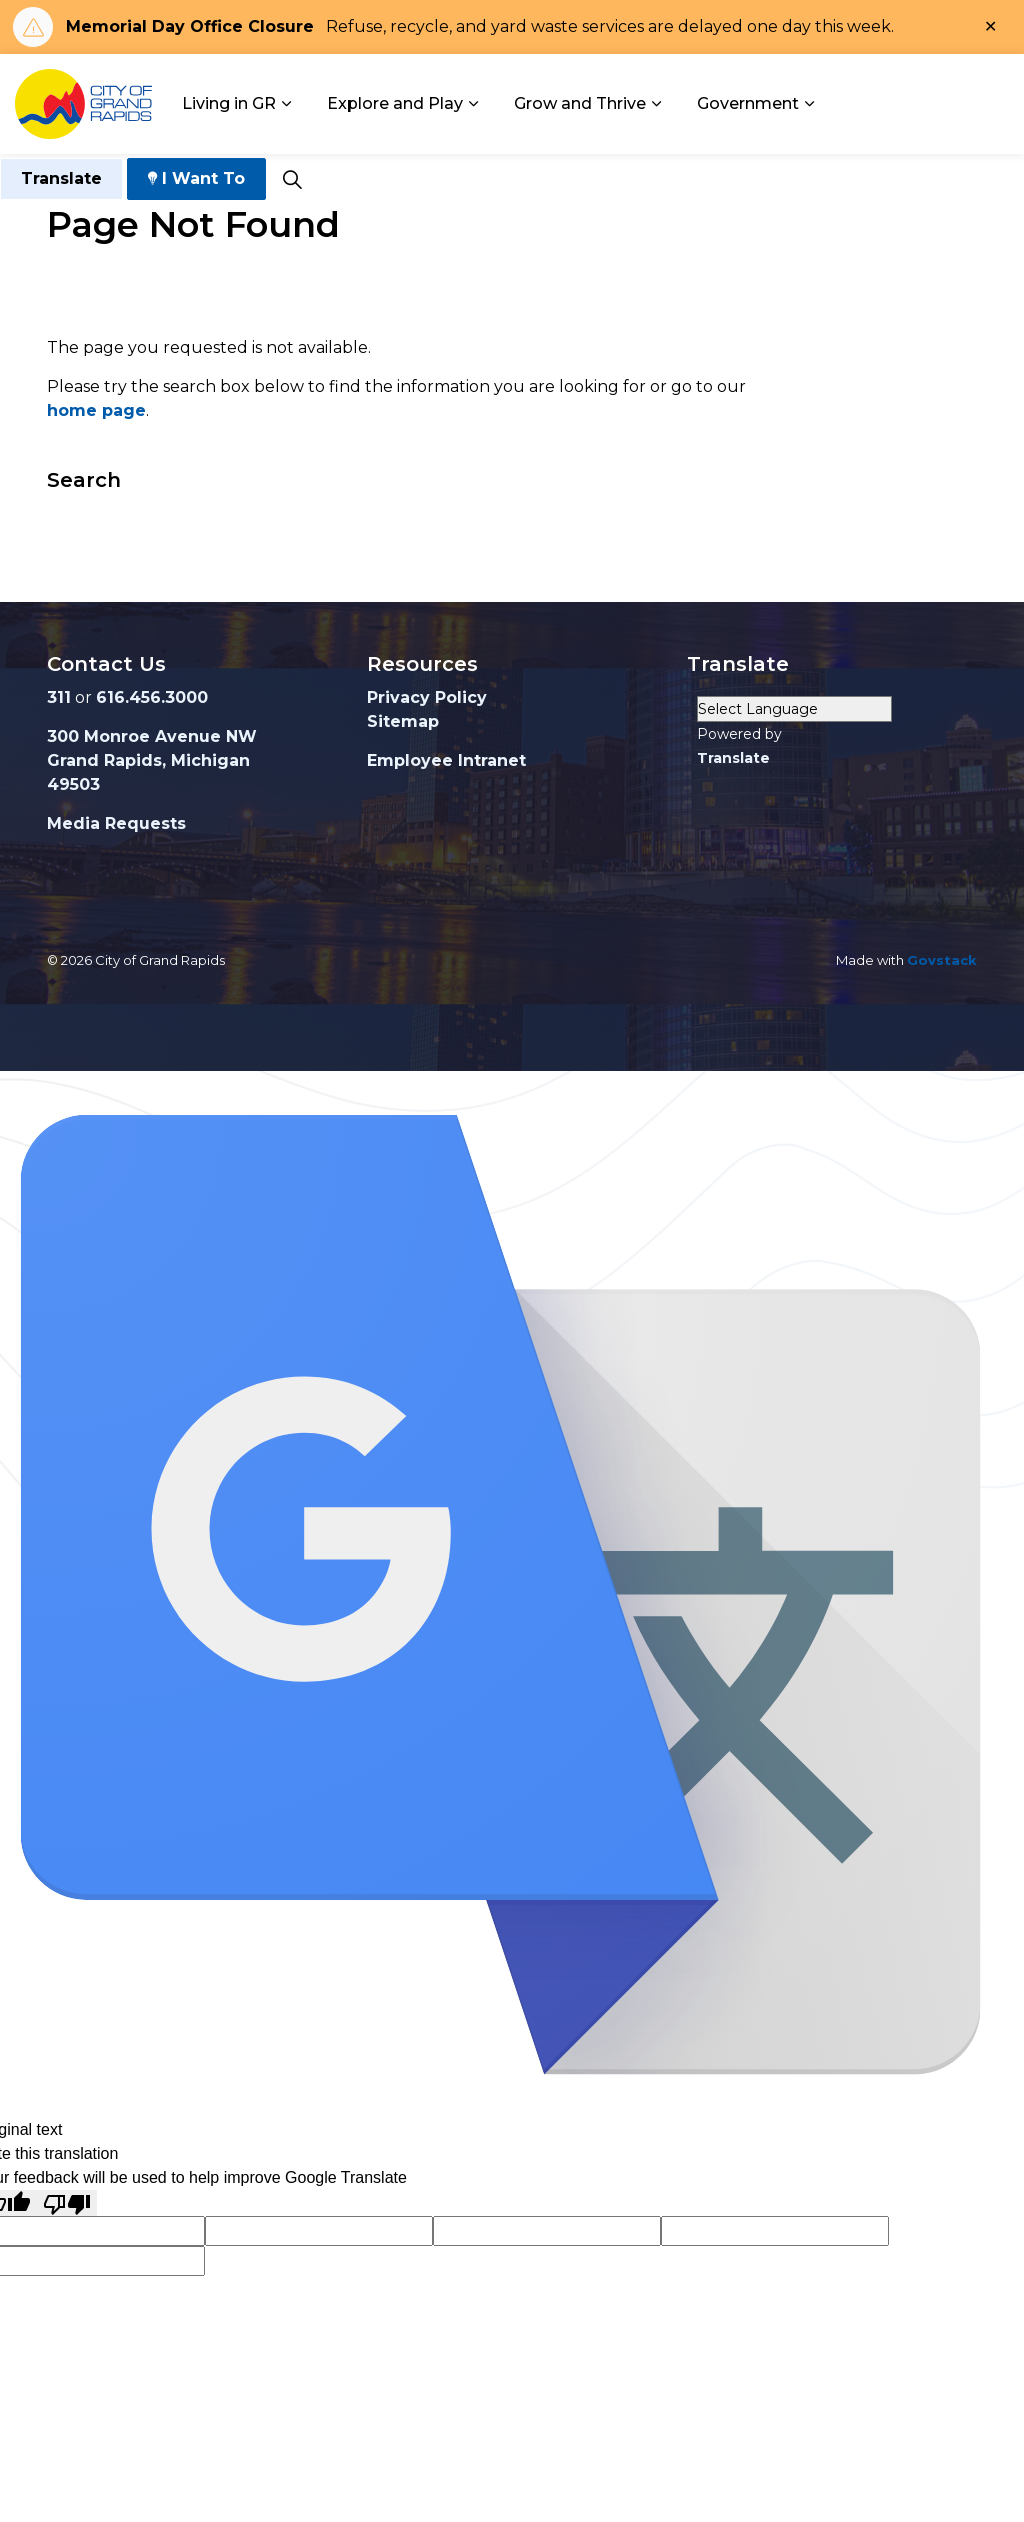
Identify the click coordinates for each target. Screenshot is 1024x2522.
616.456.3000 (152, 697)
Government (748, 103)
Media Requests (116, 823)
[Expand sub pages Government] (809, 104)
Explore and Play (395, 103)
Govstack (942, 960)
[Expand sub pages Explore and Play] (473, 104)
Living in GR (229, 103)
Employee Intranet (446, 760)
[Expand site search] (292, 179)
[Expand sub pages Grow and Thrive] (656, 104)
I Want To (196, 179)
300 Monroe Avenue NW (152, 736)
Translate (61, 179)
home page (96, 410)
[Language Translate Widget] (794, 709)
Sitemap (403, 721)
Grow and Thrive (580, 103)
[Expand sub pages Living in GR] (286, 104)
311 (59, 697)
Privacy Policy (427, 697)
